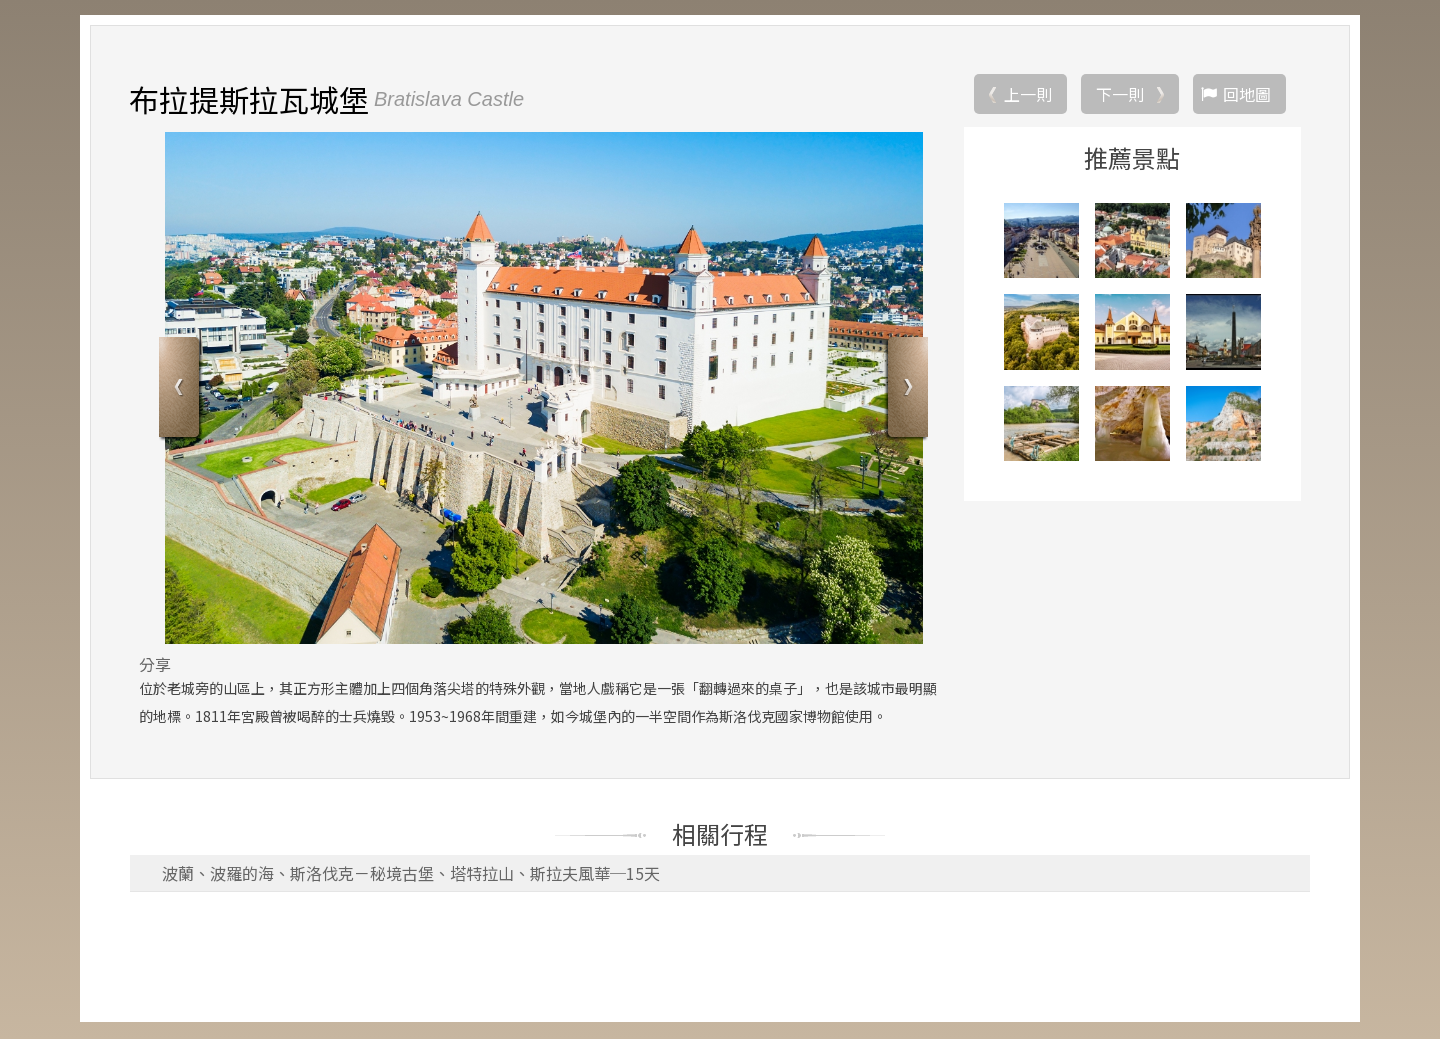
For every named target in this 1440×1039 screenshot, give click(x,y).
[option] (543, 389)
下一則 (1120, 95)
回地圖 (1247, 95)
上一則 (1028, 95)
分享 (155, 665)
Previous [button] (181, 390)
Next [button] (905, 390)
